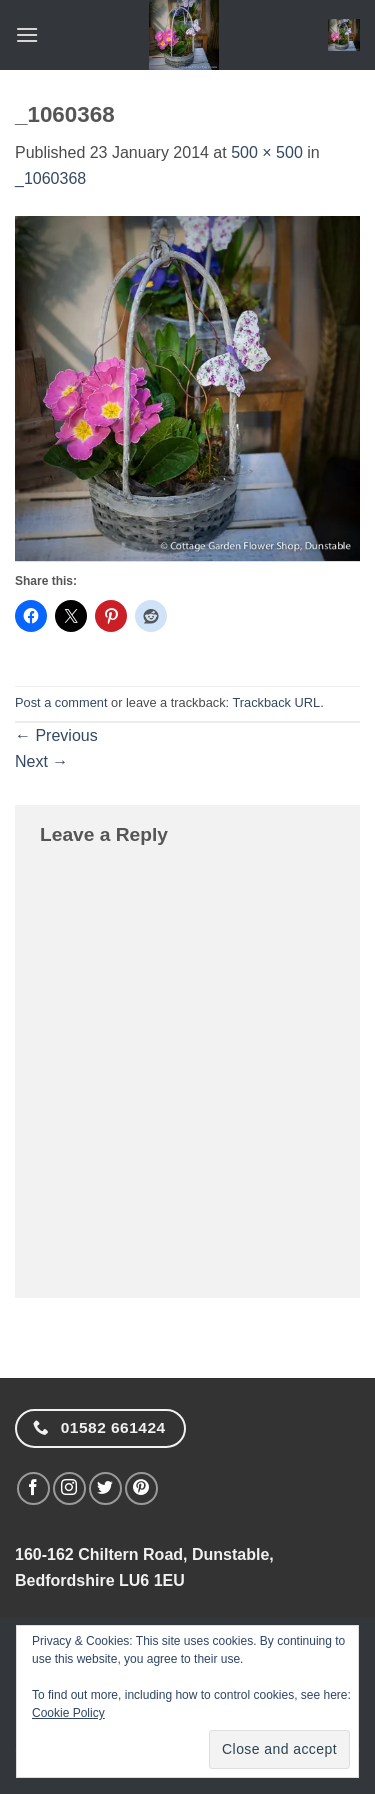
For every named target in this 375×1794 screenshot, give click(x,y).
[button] (27, 34)
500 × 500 (267, 152)
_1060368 (50, 178)
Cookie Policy (68, 1713)
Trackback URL (276, 702)
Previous (56, 735)
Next (41, 761)
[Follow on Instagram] (69, 1488)
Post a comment (61, 702)
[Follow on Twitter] (105, 1488)
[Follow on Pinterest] (141, 1488)
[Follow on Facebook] (33, 1488)
